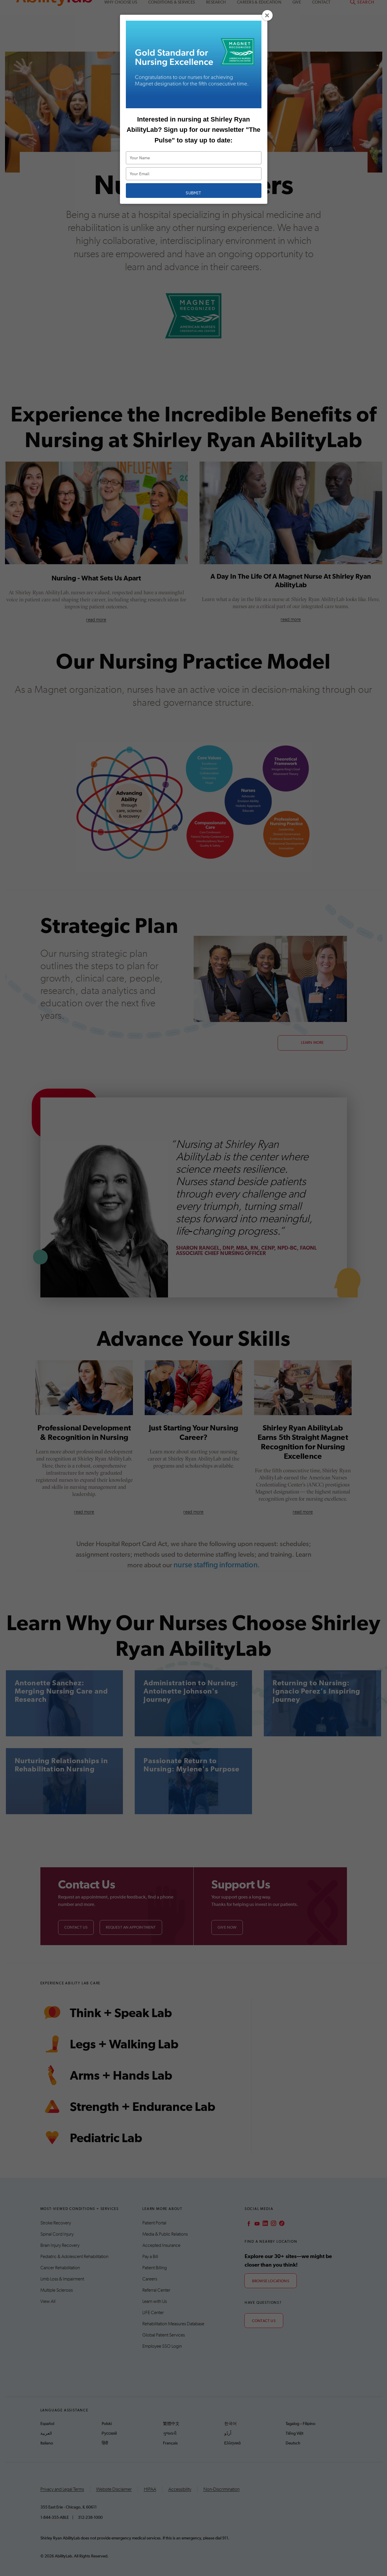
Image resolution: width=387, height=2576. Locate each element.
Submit (193, 193)
